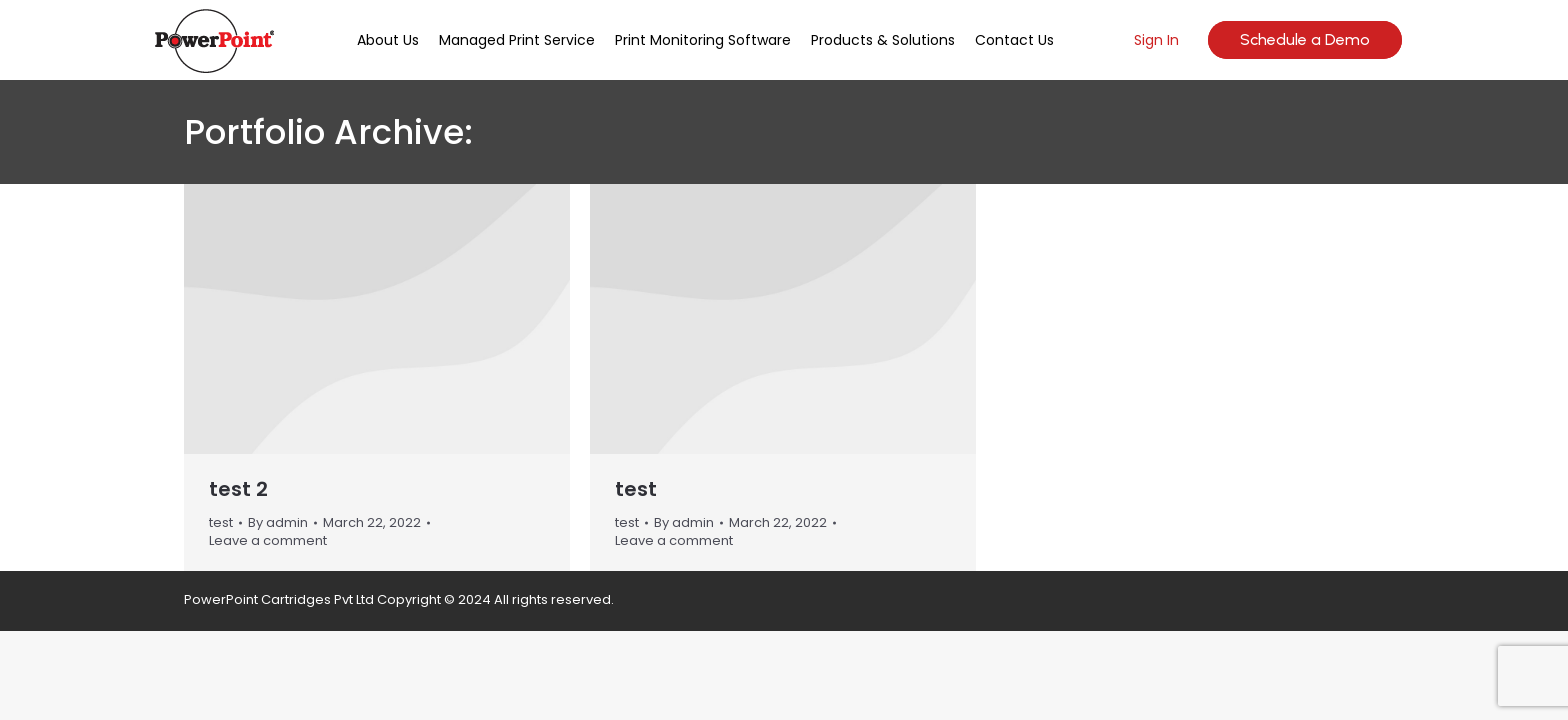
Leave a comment (268, 541)
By (278, 523)
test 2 (238, 489)
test (221, 522)
